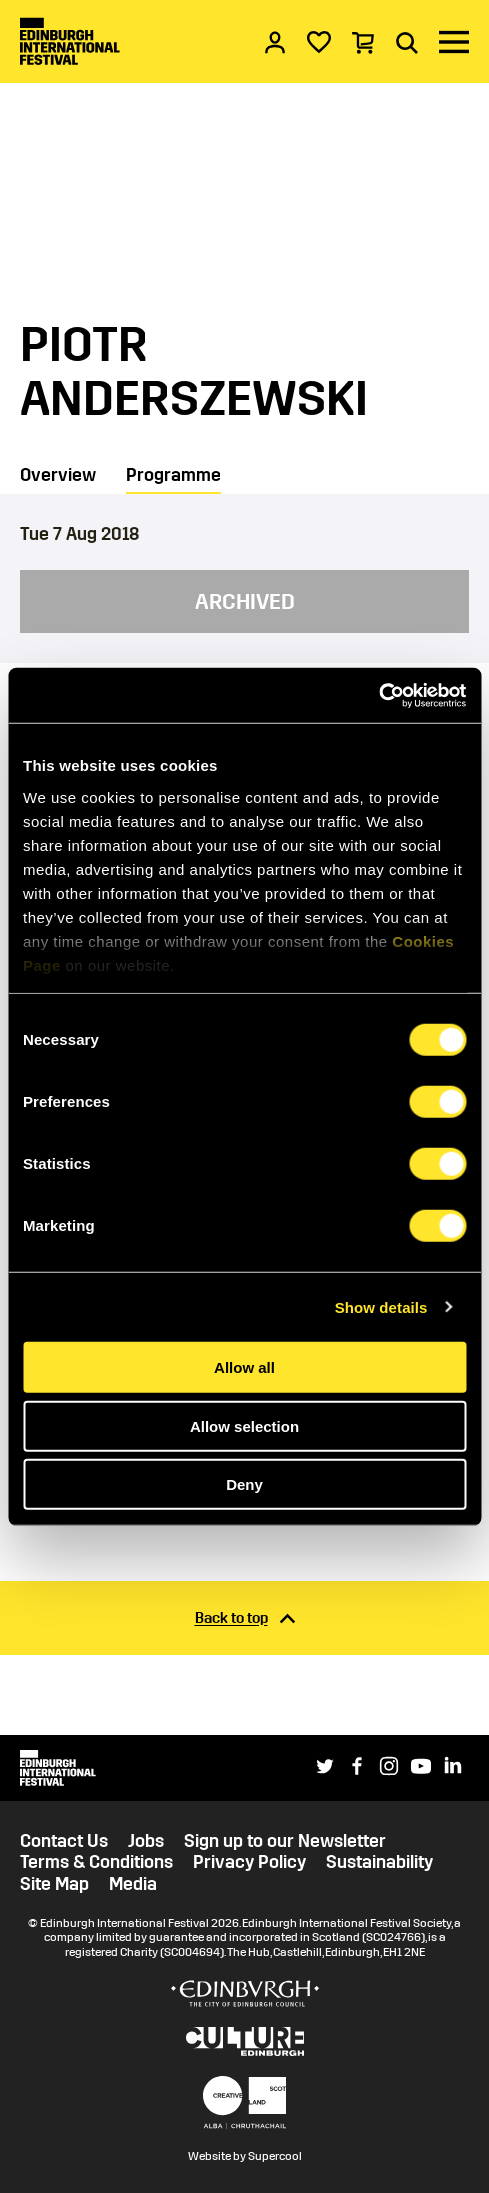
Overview (58, 475)
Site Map (54, 1884)
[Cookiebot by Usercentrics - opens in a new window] (378, 695)
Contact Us (64, 1841)
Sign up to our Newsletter (285, 1841)
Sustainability (379, 1862)
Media (133, 1884)
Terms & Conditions (96, 1862)
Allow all (244, 1367)
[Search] (407, 42)
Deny (244, 1484)
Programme (173, 475)
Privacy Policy (249, 1862)
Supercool (275, 2156)
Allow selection (244, 1425)
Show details (381, 1306)
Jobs (146, 1841)
